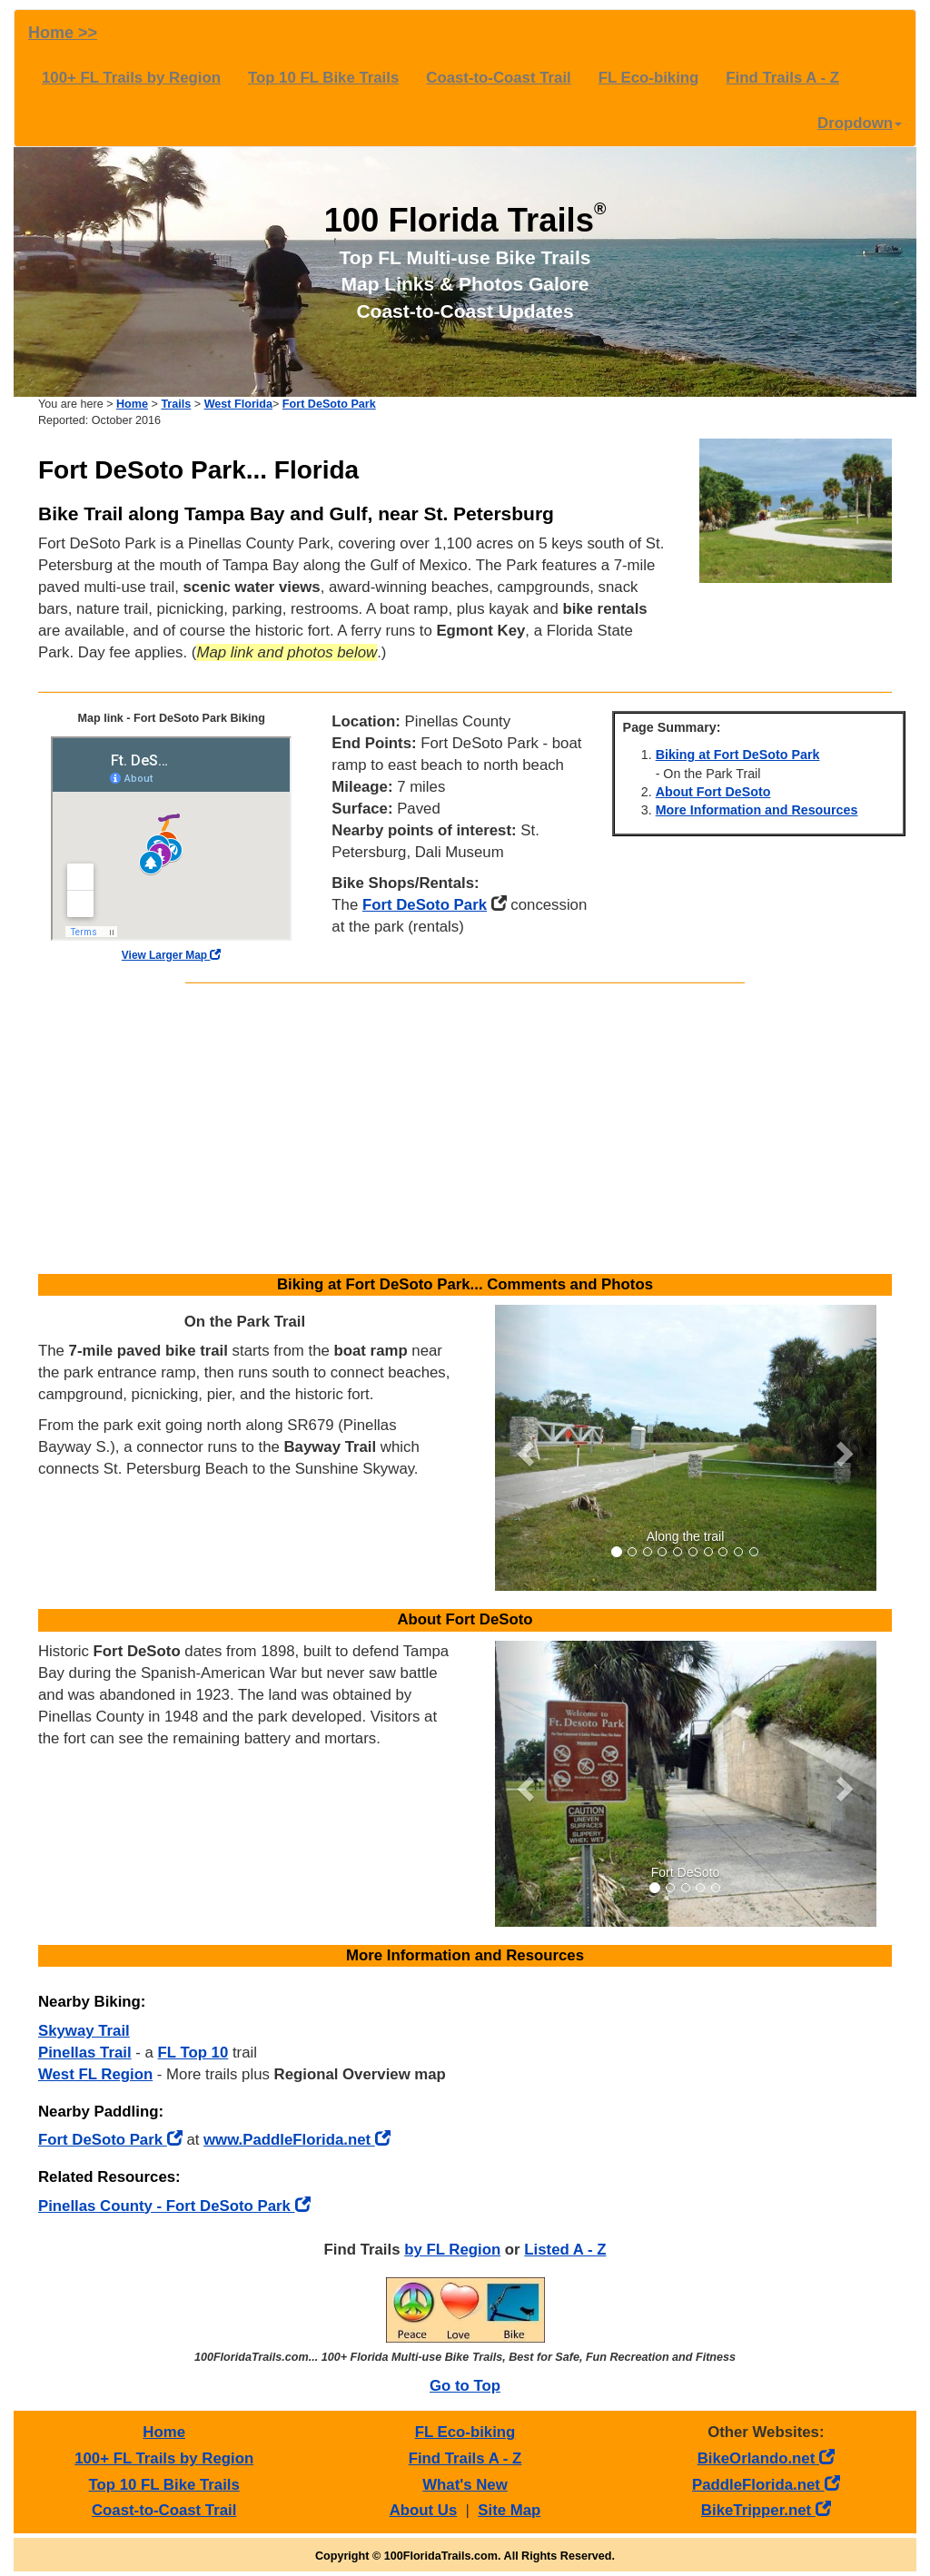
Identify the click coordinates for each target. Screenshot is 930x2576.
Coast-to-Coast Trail (498, 77)
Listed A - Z (565, 2249)
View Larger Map (172, 955)
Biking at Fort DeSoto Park (738, 754)
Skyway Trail (84, 2030)
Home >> (62, 33)
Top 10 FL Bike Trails (323, 77)
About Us (424, 2510)
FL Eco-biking (649, 77)
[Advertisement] (465, 1129)
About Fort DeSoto (713, 792)
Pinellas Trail (85, 2052)
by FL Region (452, 2249)
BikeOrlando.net (766, 2458)
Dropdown (859, 123)
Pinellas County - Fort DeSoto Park (174, 2206)
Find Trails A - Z (782, 77)
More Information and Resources (757, 810)
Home (132, 404)
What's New (465, 2484)
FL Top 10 (193, 2052)
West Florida (238, 404)
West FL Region (95, 2074)
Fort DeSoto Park (329, 404)
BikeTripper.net (766, 2510)
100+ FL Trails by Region (131, 77)
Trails (176, 404)
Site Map (509, 2510)
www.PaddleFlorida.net (297, 2139)
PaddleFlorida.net (765, 2484)
